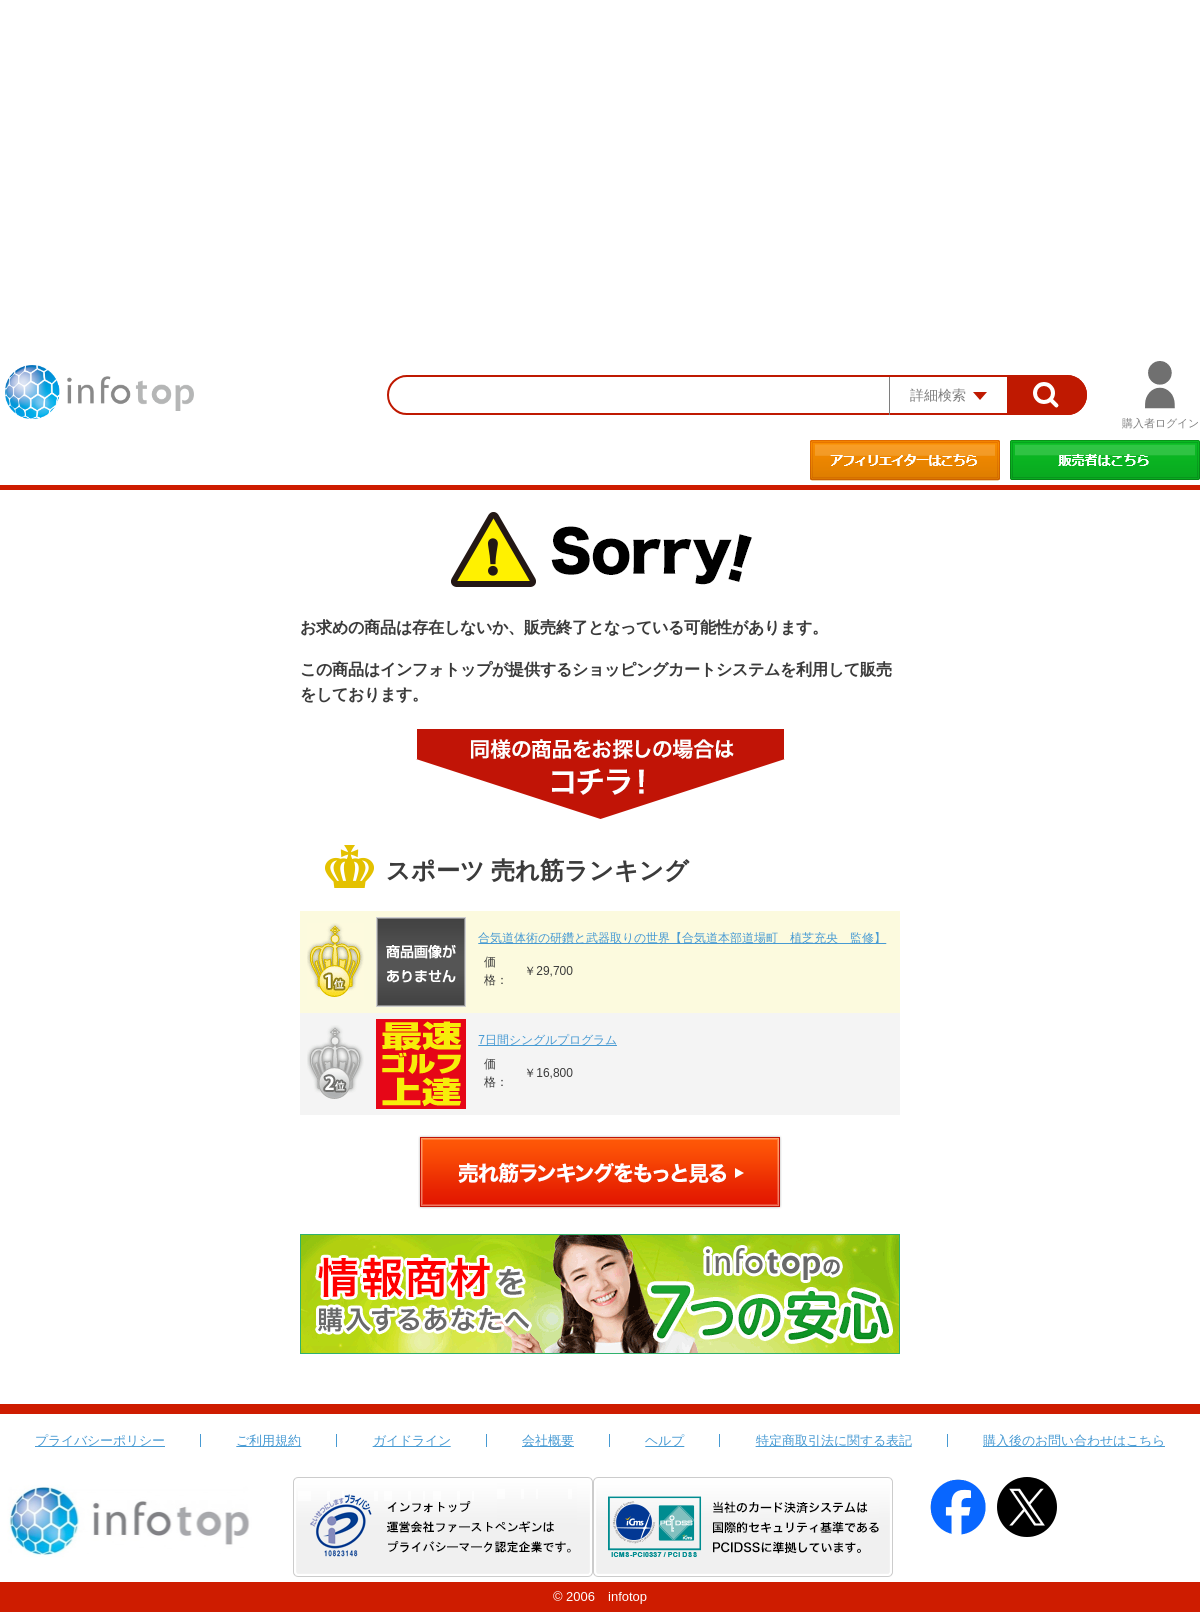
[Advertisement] (600, 150)
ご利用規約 (268, 1440)
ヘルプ (664, 1440)
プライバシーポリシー (100, 1440)
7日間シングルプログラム (547, 1040)
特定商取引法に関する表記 (834, 1440)
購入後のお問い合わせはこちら (1074, 1440)
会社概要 (548, 1440)
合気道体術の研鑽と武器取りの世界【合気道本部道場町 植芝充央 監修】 (682, 938)
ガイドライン (412, 1440)
